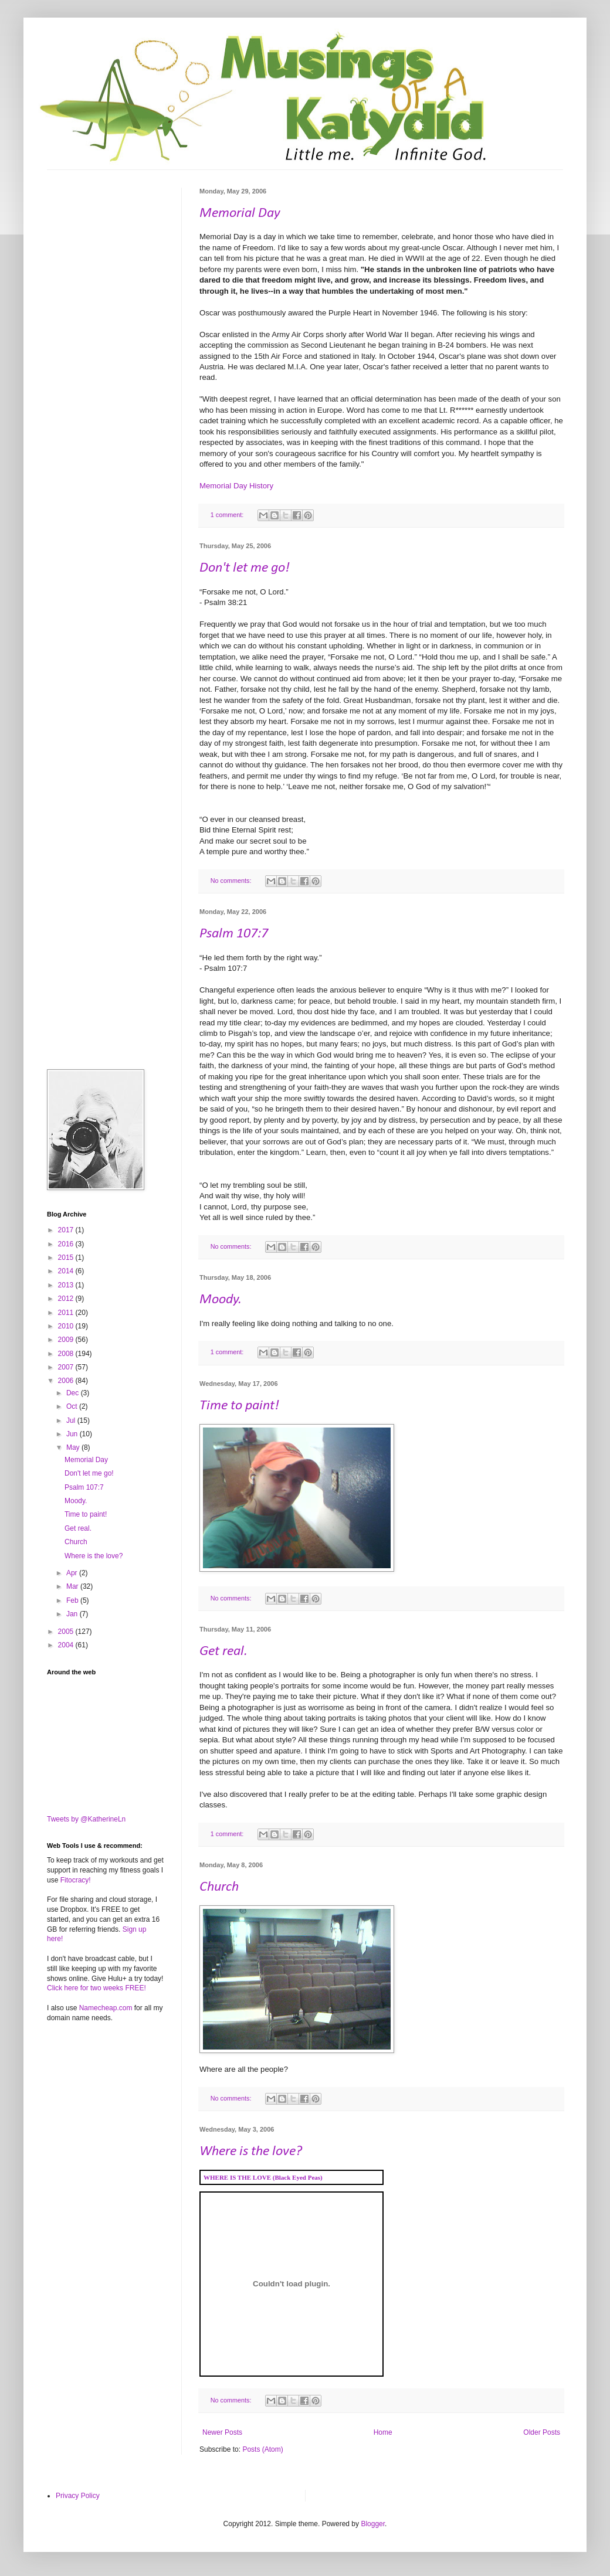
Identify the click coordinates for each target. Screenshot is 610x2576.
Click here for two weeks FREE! (96, 1988)
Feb (73, 1600)
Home (383, 2432)
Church (219, 1887)
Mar (73, 1586)
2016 (67, 1244)
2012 (67, 1298)
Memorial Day (239, 213)
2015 (67, 1257)
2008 (67, 1354)
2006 (67, 1381)
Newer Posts (222, 2432)
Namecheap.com (106, 2008)
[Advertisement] (105, 246)
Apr (72, 1573)
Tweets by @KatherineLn (86, 1819)
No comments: (232, 880)
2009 (67, 1339)
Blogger (373, 2524)
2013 (67, 1285)
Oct (72, 1406)
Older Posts (541, 2432)
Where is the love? (250, 2152)
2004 (67, 1645)
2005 (67, 1631)
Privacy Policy (78, 2496)
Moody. (220, 1300)
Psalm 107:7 (233, 934)
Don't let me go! (244, 568)
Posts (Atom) (262, 2449)
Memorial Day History (236, 485)
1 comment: (228, 514)
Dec (73, 1393)
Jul (71, 1420)
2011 (67, 1313)
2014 (67, 1271)
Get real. (223, 1651)
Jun (73, 1434)
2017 (67, 1230)
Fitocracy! (75, 1880)
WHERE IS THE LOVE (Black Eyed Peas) (263, 2177)
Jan (73, 1614)
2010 (67, 1326)
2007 (67, 1367)
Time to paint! (239, 1406)
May (74, 1447)
